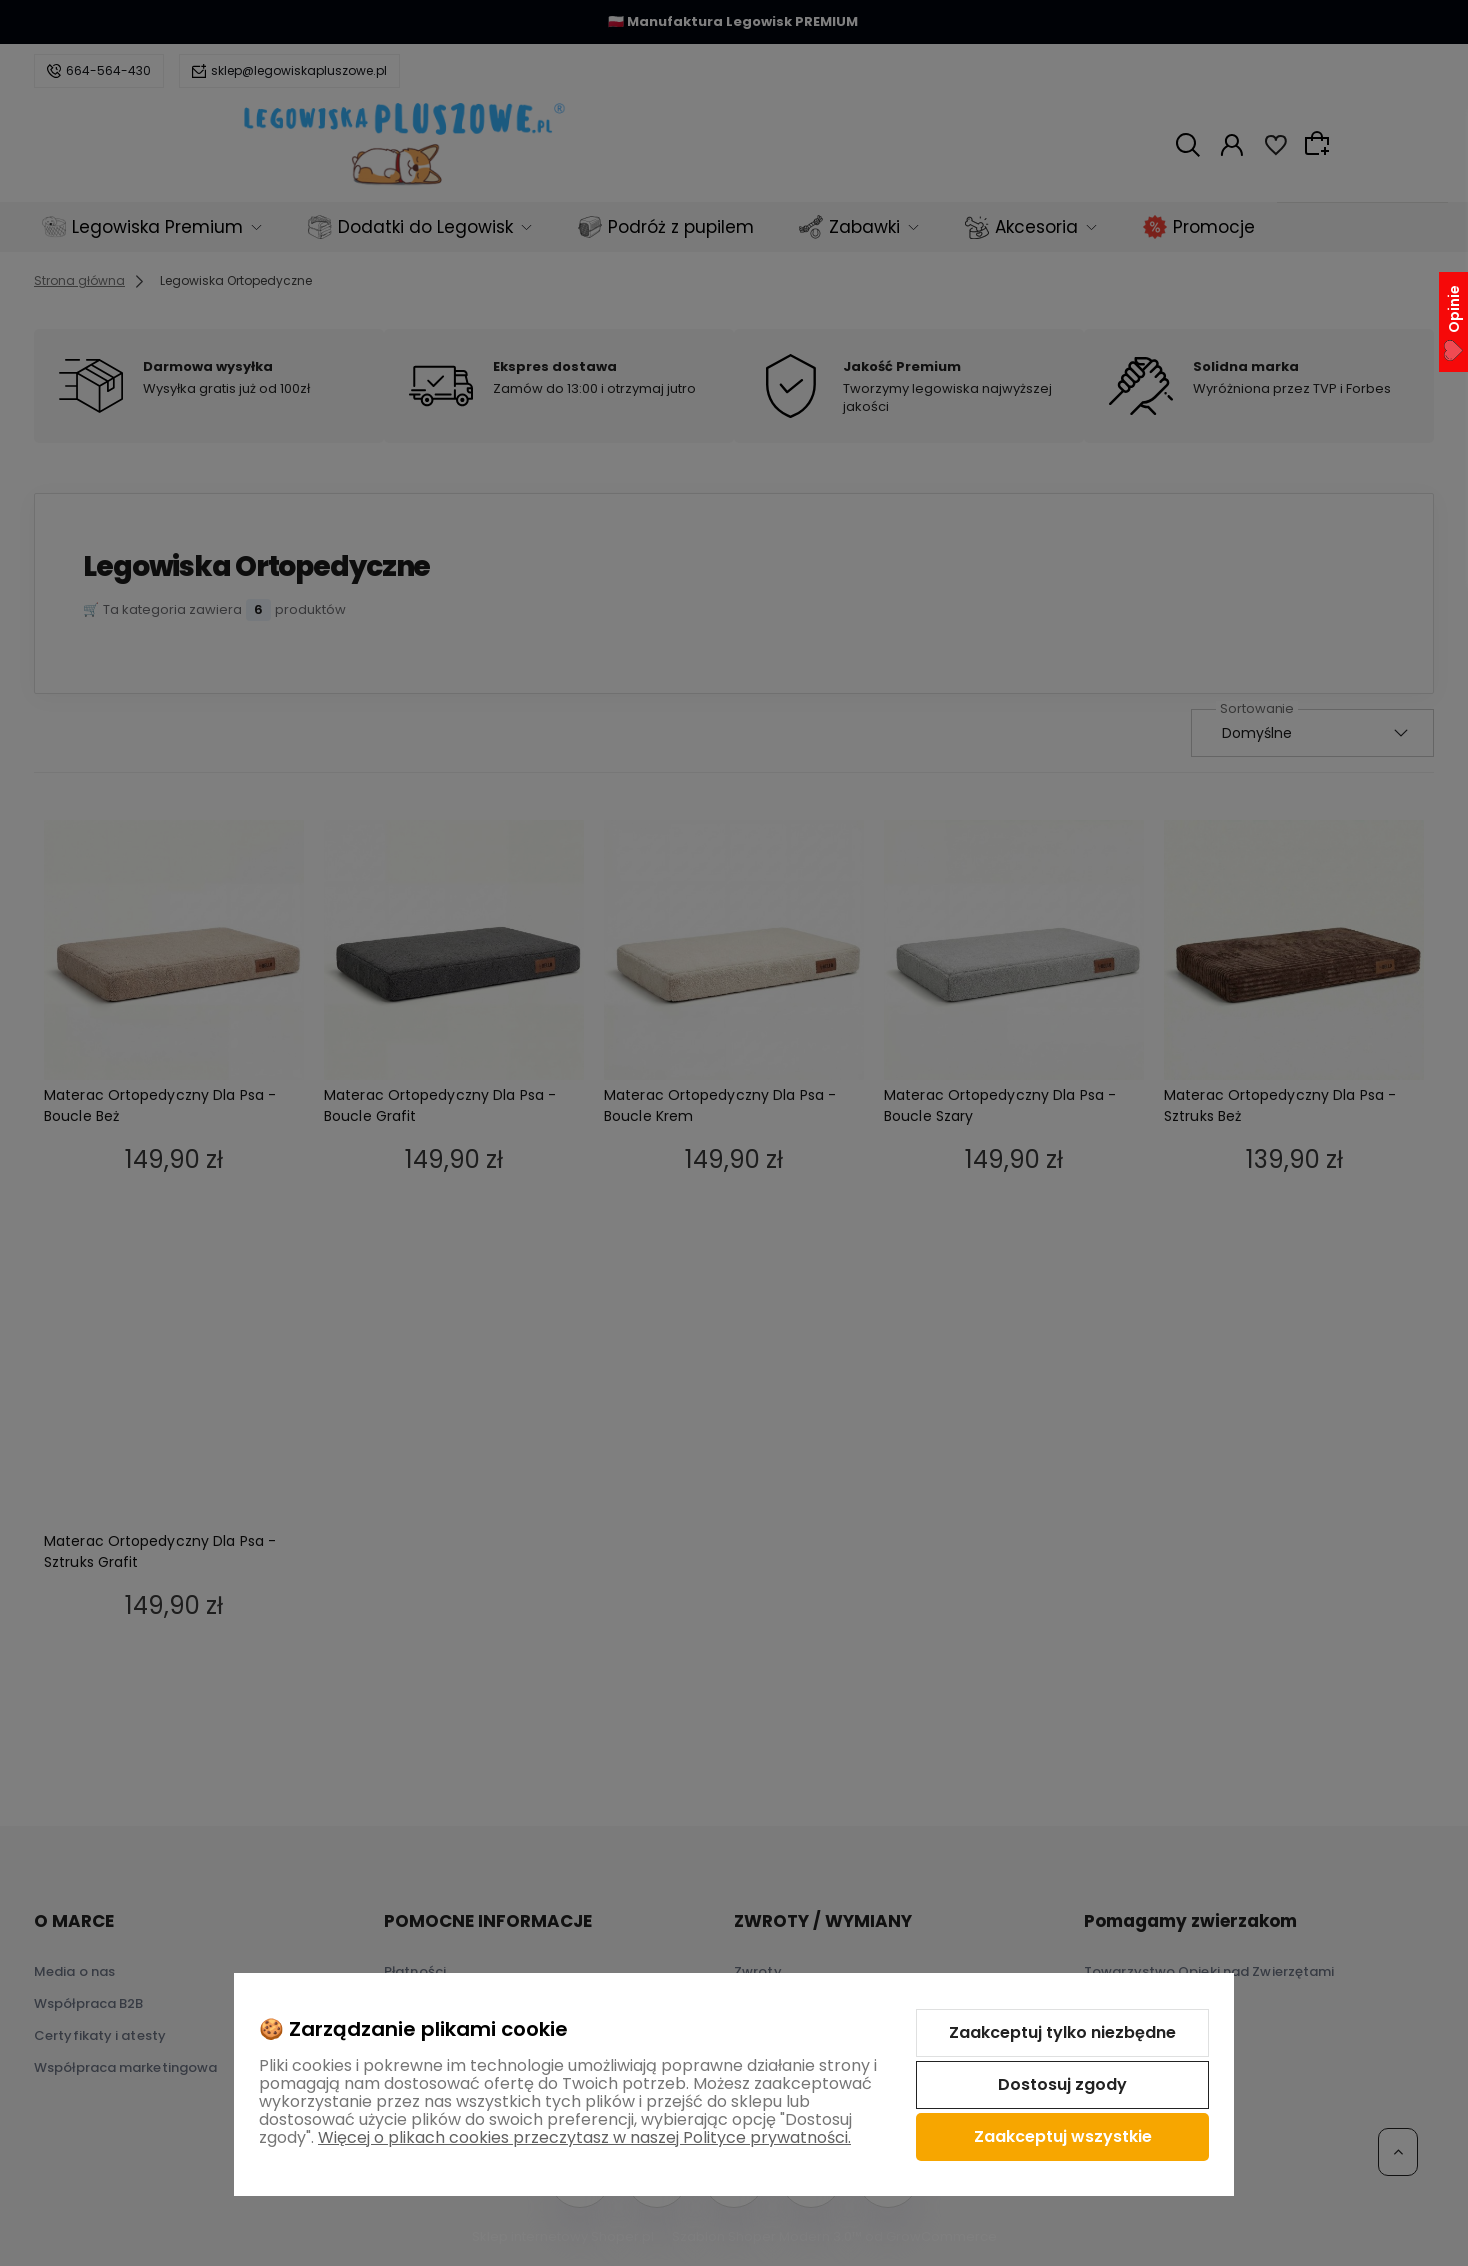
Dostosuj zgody (1062, 2084)
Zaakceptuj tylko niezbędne (1062, 2032)
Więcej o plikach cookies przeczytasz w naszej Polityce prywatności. (584, 2137)
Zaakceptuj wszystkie (1063, 2136)
